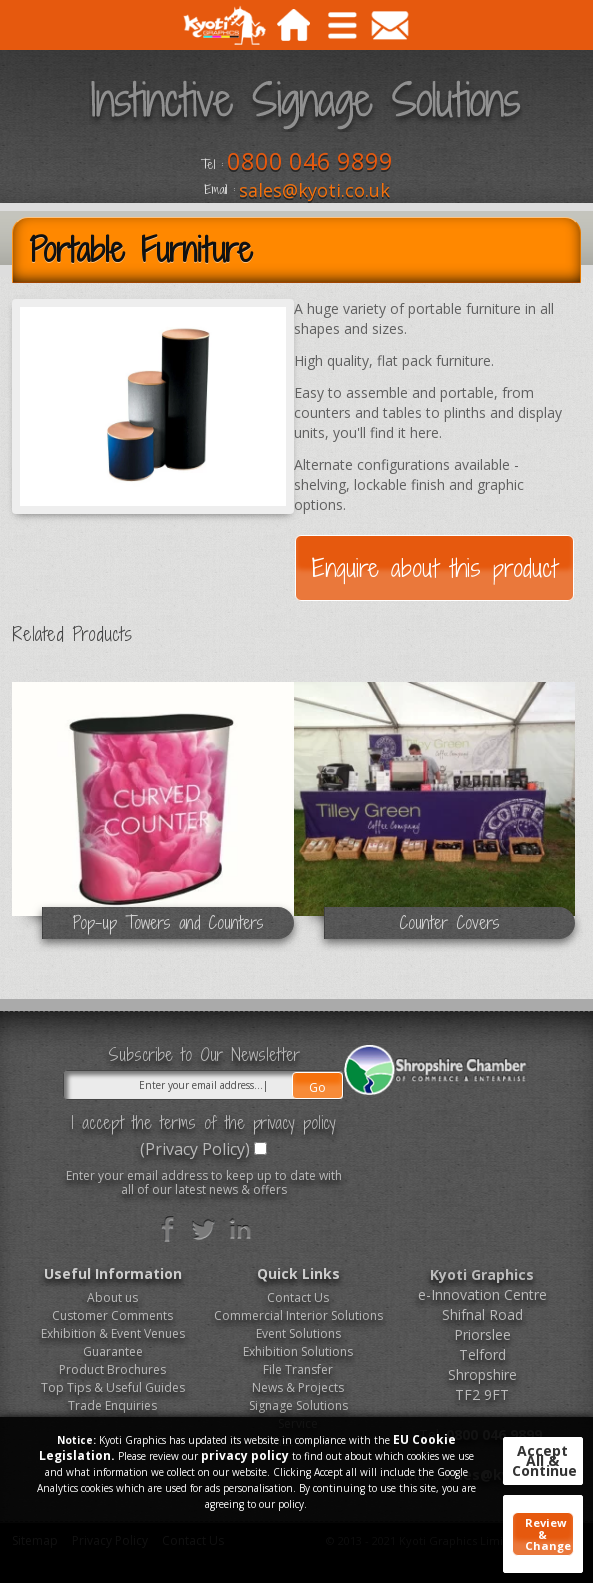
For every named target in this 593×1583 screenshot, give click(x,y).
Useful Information (113, 1273)
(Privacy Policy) (195, 1149)
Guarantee (113, 1351)
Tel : (212, 165)
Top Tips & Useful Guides (113, 1387)
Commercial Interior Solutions (298, 1315)
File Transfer (298, 1369)
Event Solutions (298, 1333)
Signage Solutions (298, 1405)
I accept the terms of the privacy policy (203, 1123)
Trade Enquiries (112, 1405)
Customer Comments (112, 1315)
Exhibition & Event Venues (113, 1333)
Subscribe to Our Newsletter (204, 1055)
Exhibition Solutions (298, 1351)
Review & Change (548, 1533)
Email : (219, 190)
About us (112, 1297)
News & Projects (298, 1387)
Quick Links (298, 1273)
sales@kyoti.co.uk (314, 190)
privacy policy (245, 1455)
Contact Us (298, 1297)
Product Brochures (112, 1369)
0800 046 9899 (310, 160)
